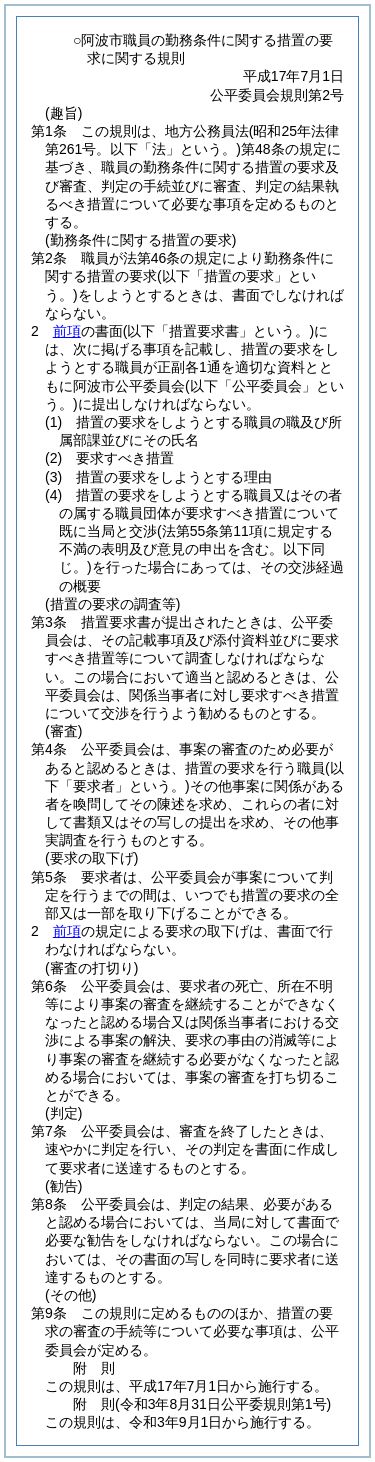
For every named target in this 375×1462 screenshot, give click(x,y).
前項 (67, 331)
